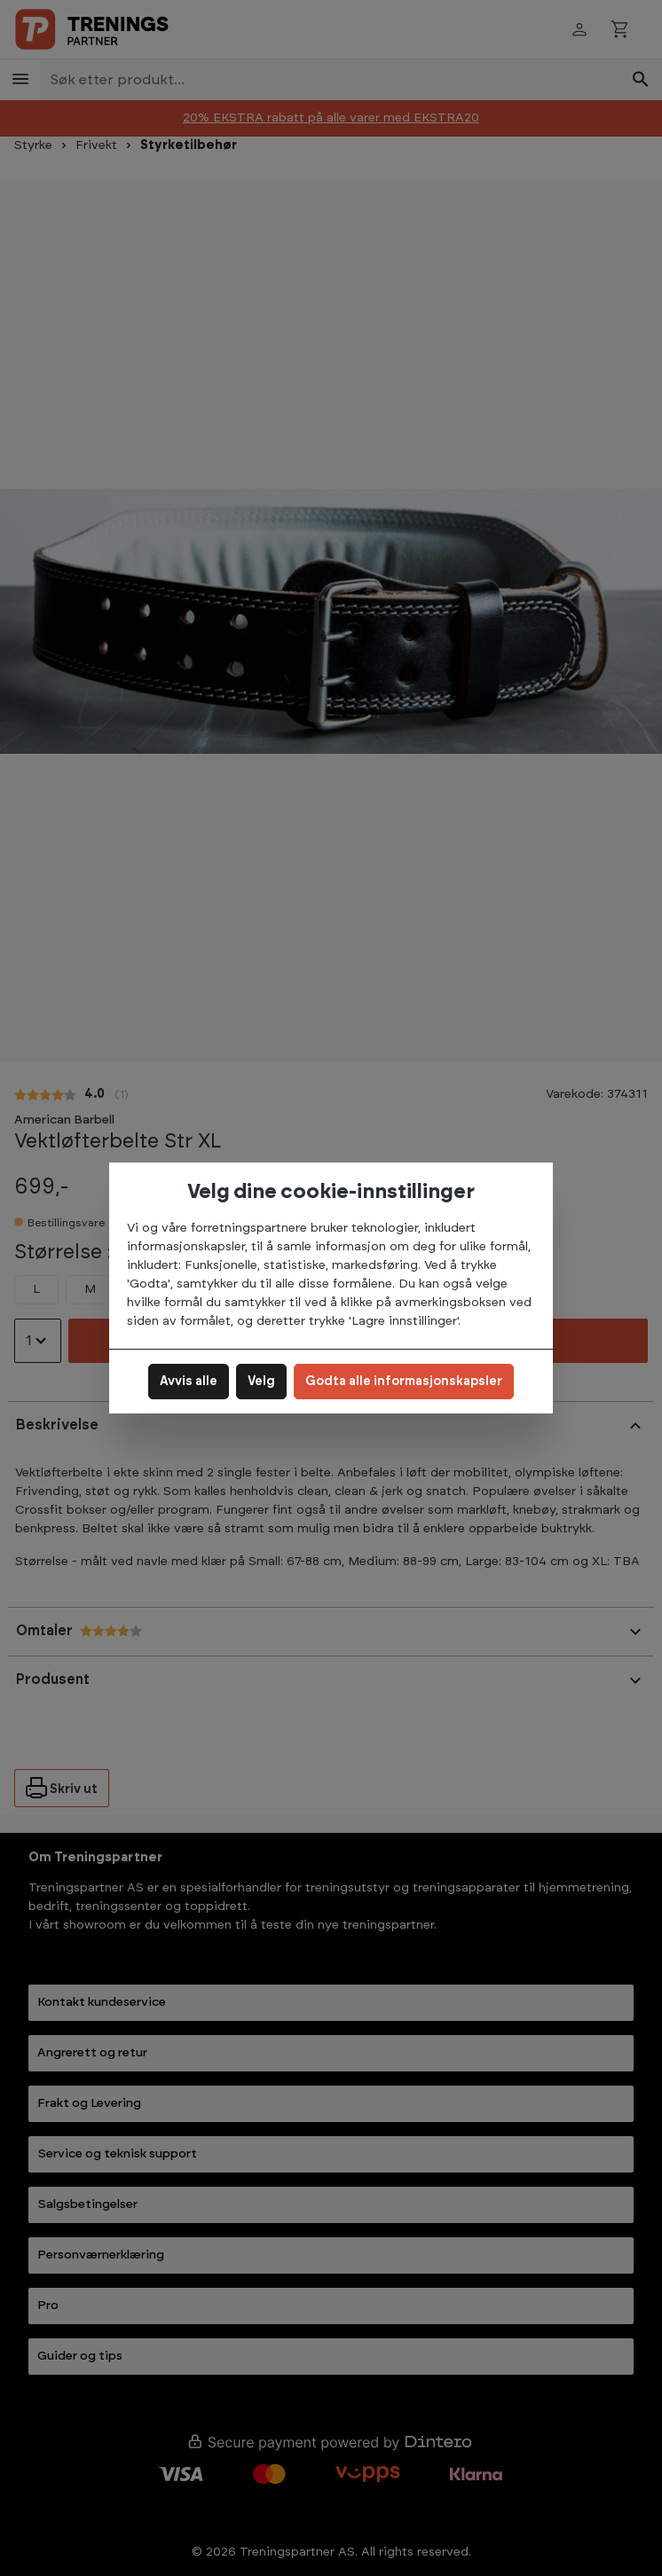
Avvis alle (188, 1381)
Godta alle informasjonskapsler (403, 1381)
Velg (261, 1381)
